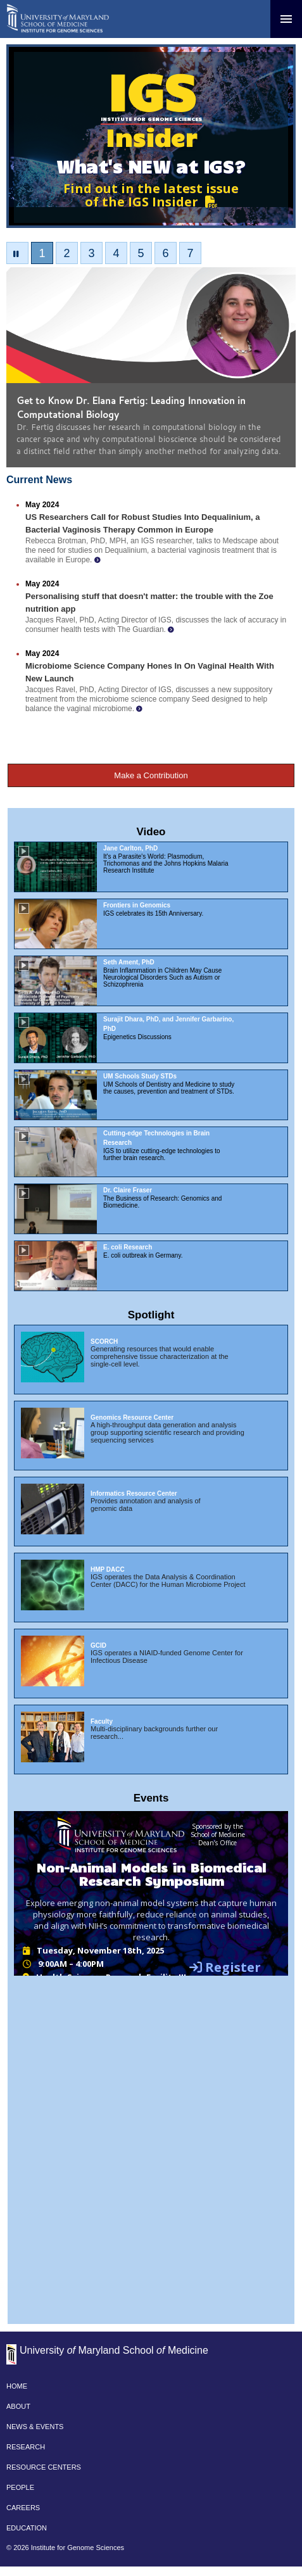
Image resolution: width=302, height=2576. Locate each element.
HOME (16, 2386)
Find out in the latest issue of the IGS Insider (151, 195)
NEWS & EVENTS (34, 2426)
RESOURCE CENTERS (43, 2467)
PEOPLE (20, 2487)
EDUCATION (26, 2528)
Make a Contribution (150, 775)
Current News (39, 479)
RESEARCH (25, 2447)
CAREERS (23, 2507)
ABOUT (18, 2406)
